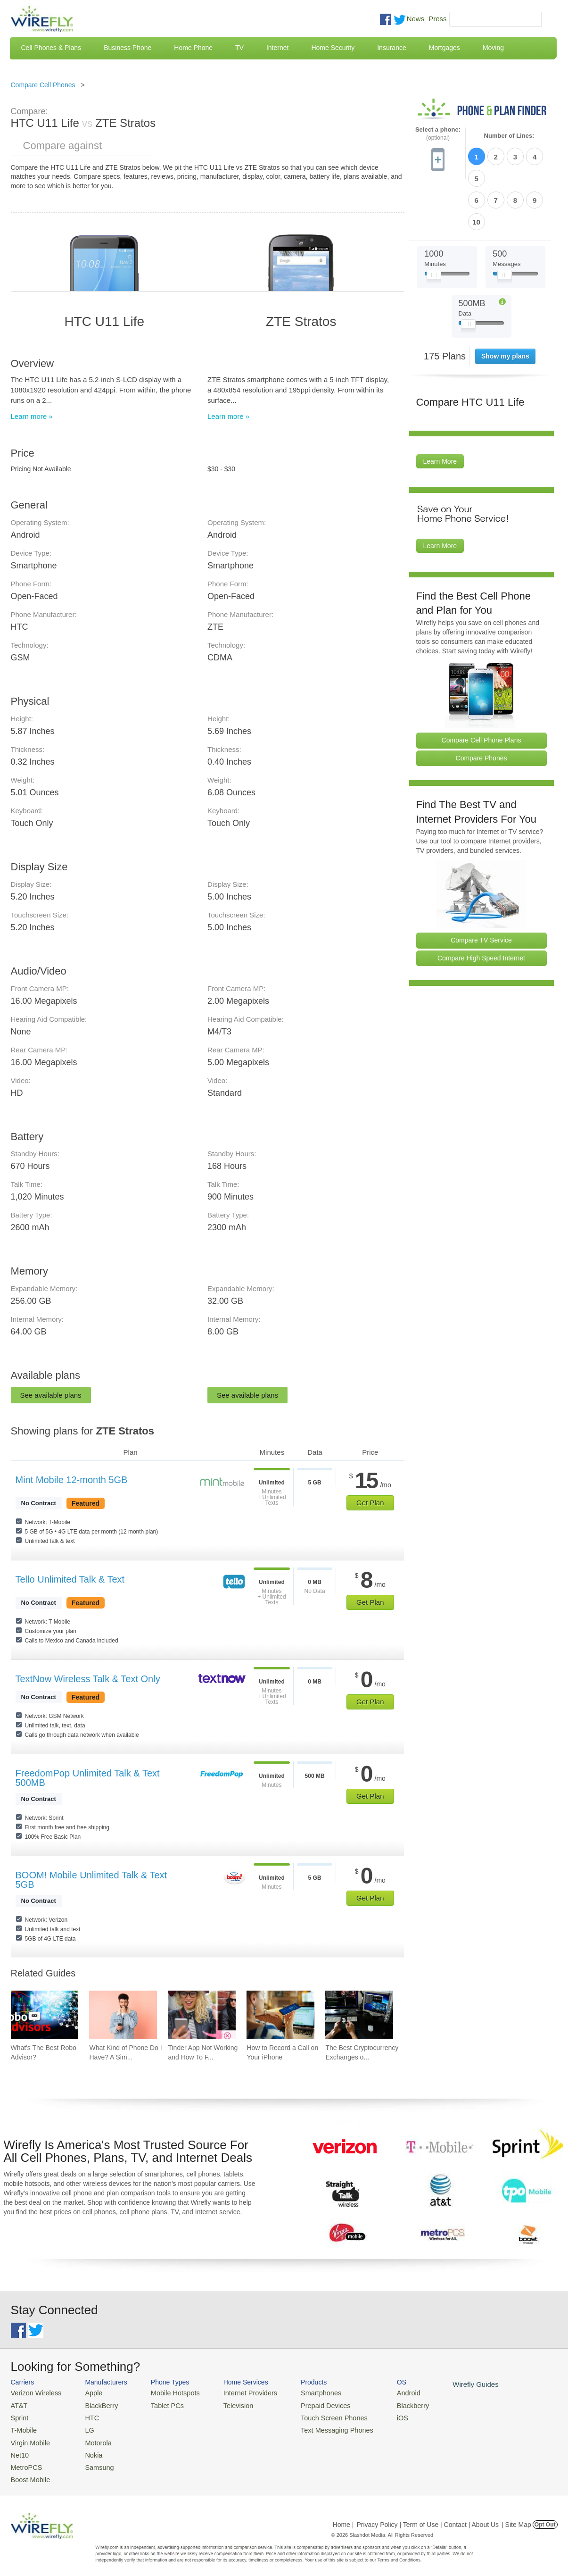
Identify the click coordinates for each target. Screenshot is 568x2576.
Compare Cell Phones (43, 85)
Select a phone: (438, 133)
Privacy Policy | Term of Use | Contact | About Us (427, 2516)
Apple (87, 2392)
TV (239, 47)
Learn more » (32, 416)
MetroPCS (25, 2460)
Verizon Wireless (34, 2392)
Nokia (87, 2449)
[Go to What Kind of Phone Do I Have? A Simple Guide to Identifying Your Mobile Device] (123, 2015)
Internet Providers (237, 2392)
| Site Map (516, 2516)
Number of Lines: (509, 136)
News (416, 19)
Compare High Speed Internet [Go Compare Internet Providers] (481, 906)
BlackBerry (94, 2404)
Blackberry (388, 2404)
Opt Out (545, 2516)
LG (84, 2426)
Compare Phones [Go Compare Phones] (481, 706)
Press (437, 19)
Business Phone (127, 47)
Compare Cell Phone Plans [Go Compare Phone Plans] (481, 688)
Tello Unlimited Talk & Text (70, 1579)
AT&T (18, 2404)
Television (226, 2404)
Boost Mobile (28, 2472)
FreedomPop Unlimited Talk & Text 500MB (88, 1777)
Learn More (440, 410)
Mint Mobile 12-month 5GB (72, 1479)
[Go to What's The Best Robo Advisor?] (45, 2015)
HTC (86, 2415)
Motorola (92, 2438)
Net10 (19, 2449)
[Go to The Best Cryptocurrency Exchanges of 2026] (359, 2015)
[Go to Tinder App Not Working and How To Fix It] (202, 2015)
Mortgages (444, 47)
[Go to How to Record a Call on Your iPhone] (280, 2015)
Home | (343, 2516)
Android (384, 2392)
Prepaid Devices (307, 2404)
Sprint (19, 2415)
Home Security (332, 47)
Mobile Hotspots (167, 2392)
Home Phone (193, 47)
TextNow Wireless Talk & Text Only (88, 1679)
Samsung (93, 2460)
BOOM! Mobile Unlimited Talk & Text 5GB (91, 1879)
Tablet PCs (160, 2404)
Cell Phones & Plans (51, 47)
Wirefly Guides (447, 2383)
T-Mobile (22, 2426)
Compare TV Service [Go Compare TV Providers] (481, 888)
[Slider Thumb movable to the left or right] (434, 225)
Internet (277, 47)
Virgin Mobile (28, 2438)
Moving (493, 47)
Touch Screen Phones (315, 2415)
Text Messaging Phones (317, 2426)
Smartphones (303, 2392)
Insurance (391, 47)
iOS (379, 2415)
